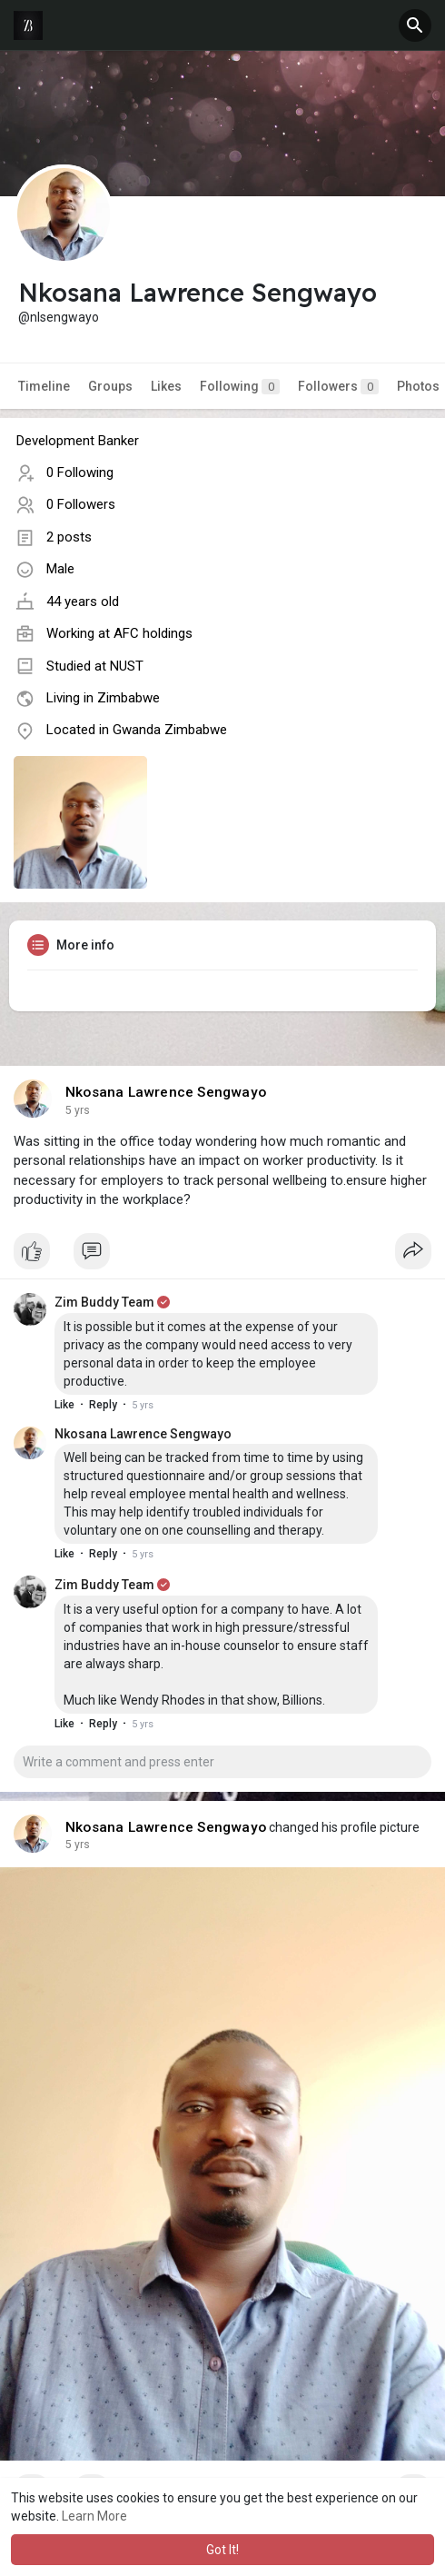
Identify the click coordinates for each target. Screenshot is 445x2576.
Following (240, 386)
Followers (338, 386)
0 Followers (80, 504)
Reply (103, 1404)
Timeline (44, 386)
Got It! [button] (222, 2549)
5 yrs (77, 1110)
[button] (415, 25)
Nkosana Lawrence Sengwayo (165, 1092)
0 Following (80, 472)
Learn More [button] (94, 2516)
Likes (166, 386)
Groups (110, 386)
